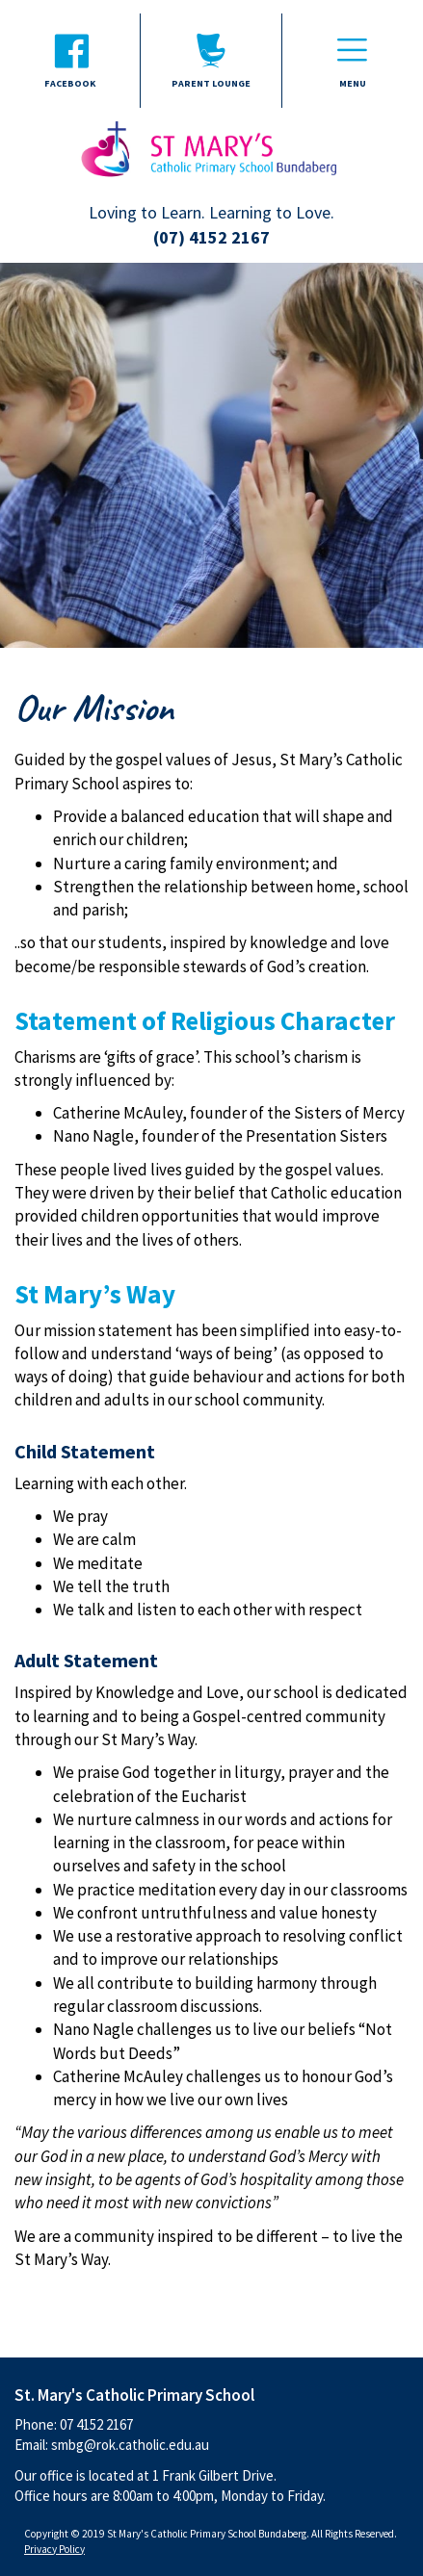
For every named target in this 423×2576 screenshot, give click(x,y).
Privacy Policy (54, 2549)
